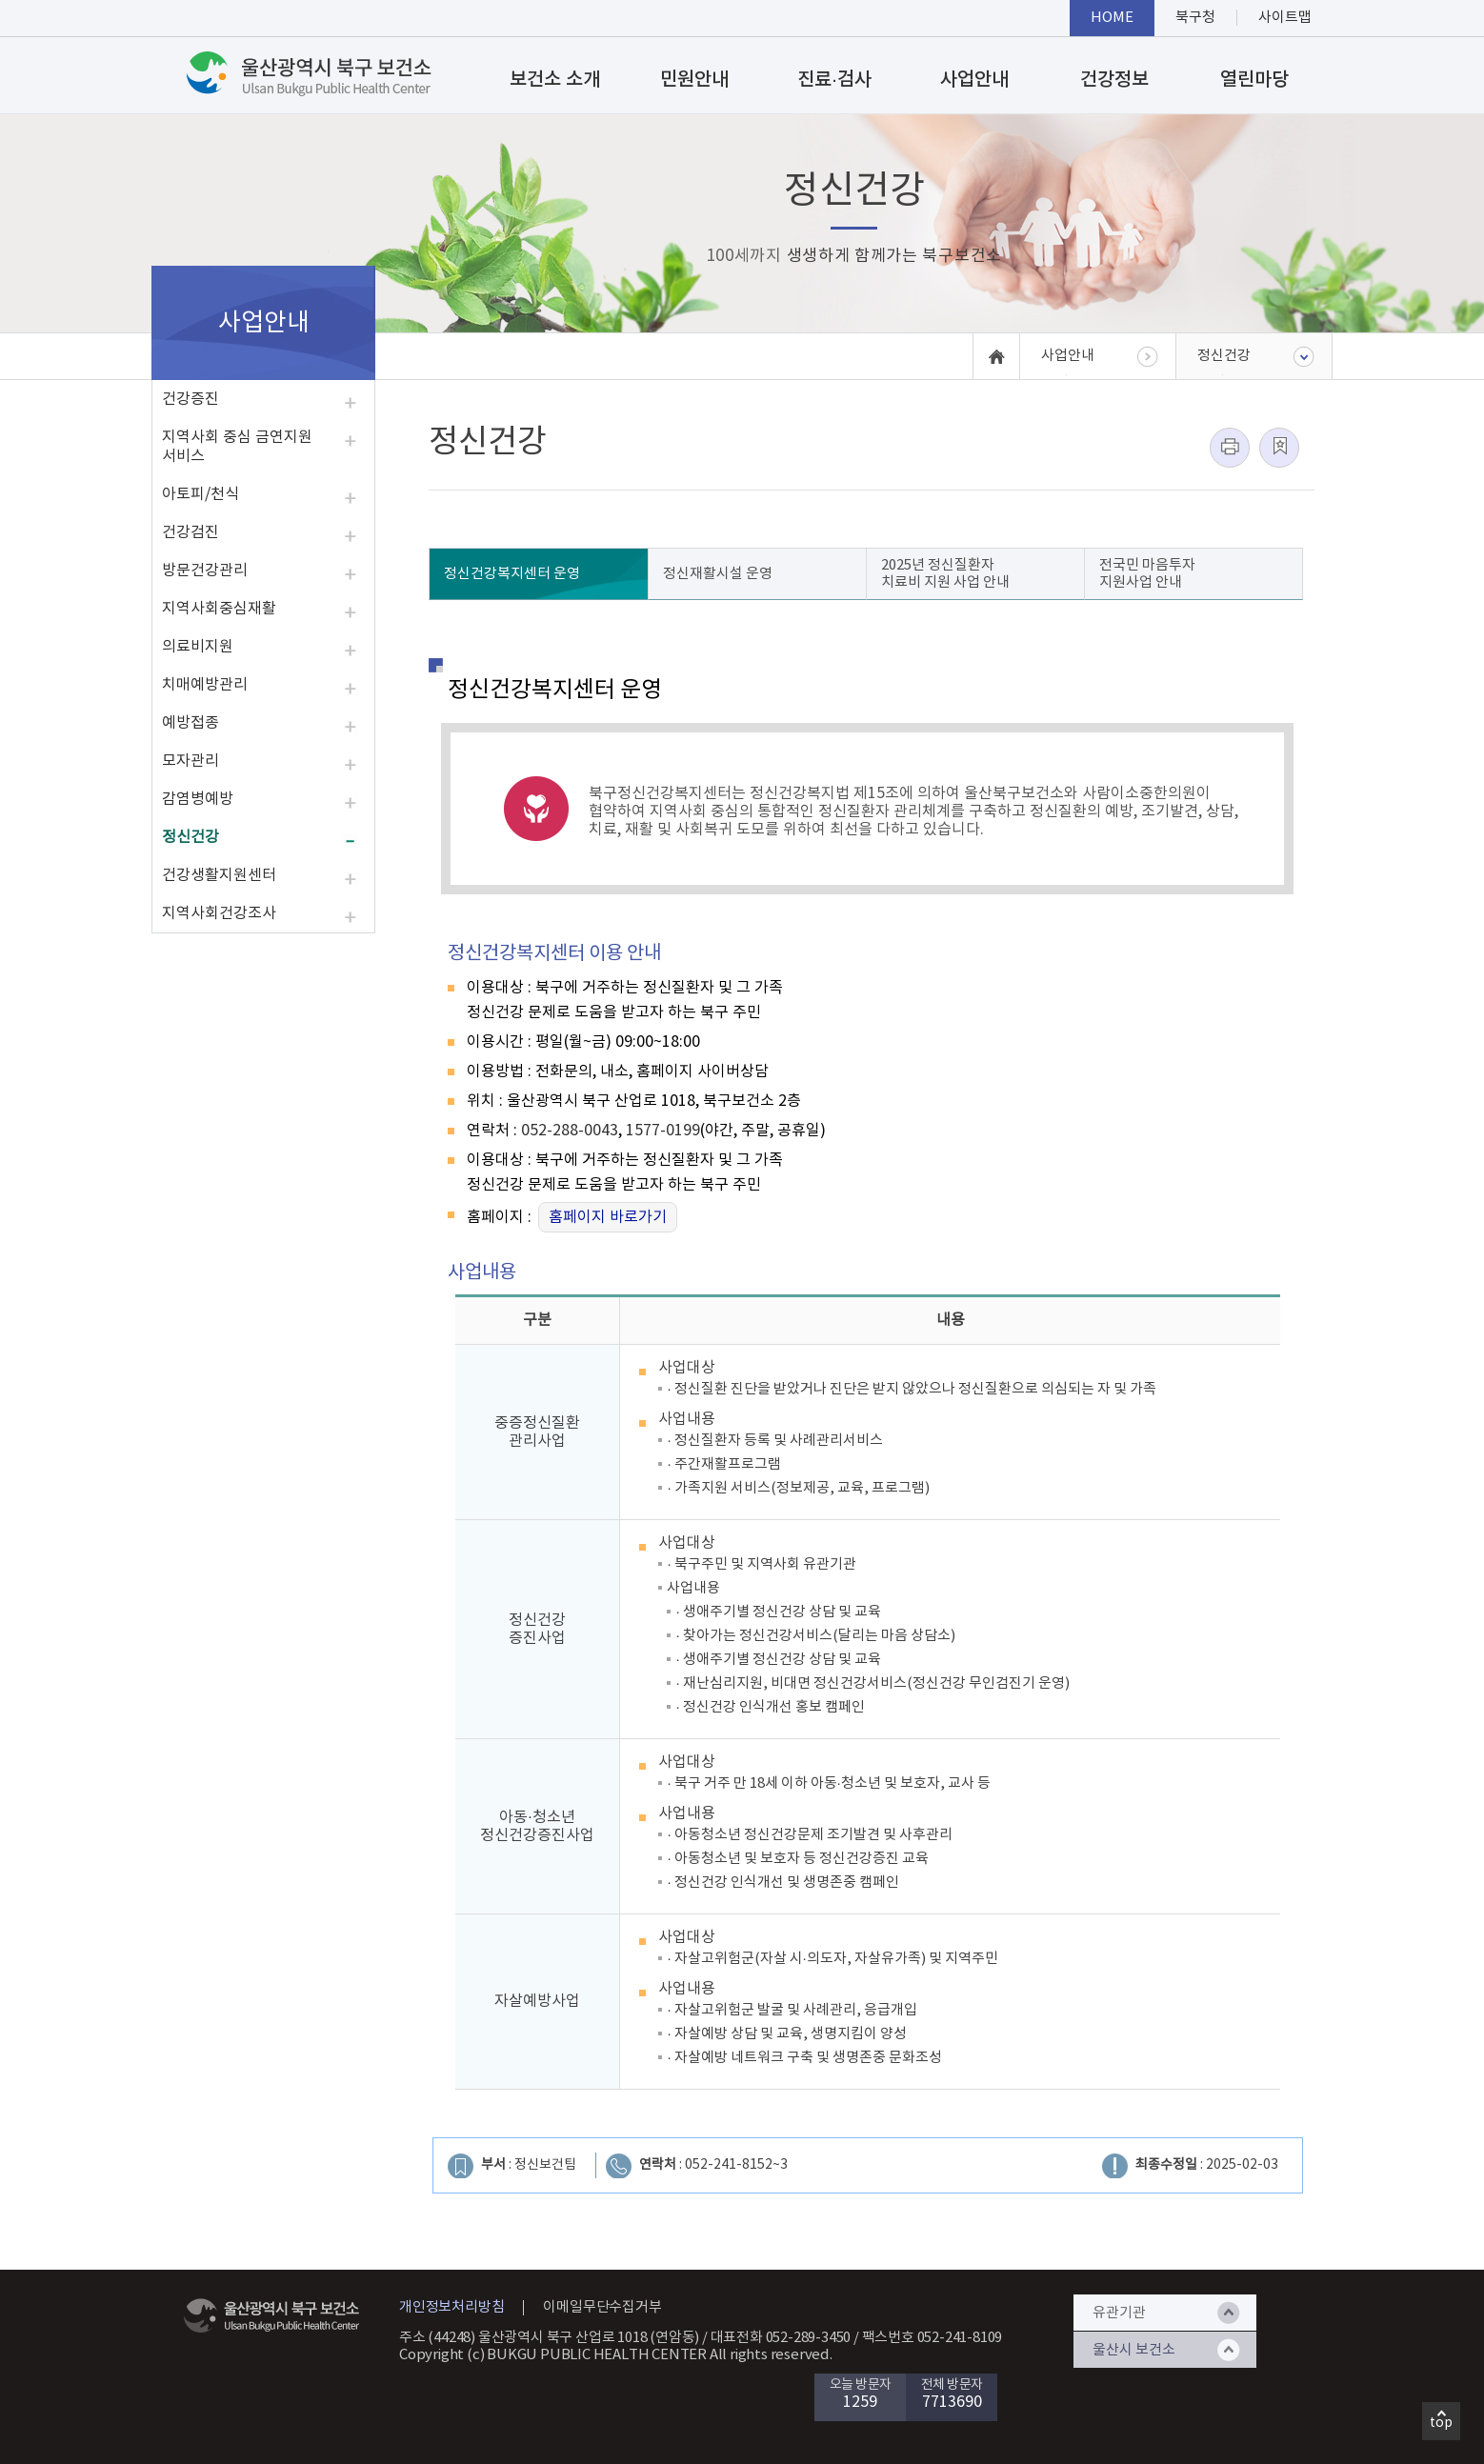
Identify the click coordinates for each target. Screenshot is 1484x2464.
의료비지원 (197, 646)
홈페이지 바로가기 (608, 1217)
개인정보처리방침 (451, 2307)
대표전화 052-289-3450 (781, 2338)
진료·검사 (834, 80)
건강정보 (1114, 80)
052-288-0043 (569, 1130)
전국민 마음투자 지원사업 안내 (1147, 574)
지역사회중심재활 (219, 608)
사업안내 (974, 80)
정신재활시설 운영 (717, 574)
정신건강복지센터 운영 (512, 574)
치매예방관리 (205, 684)
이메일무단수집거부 (602, 2307)
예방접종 (190, 722)
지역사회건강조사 (219, 913)
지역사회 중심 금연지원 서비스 (237, 447)
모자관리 (190, 761)
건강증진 (190, 399)
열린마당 (1254, 80)
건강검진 (190, 532)
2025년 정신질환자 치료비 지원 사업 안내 (945, 574)
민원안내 (694, 80)
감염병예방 (197, 799)
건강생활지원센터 (219, 875)
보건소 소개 (555, 80)
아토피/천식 (200, 494)
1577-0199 (663, 1130)
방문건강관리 (205, 570)
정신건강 (190, 837)
